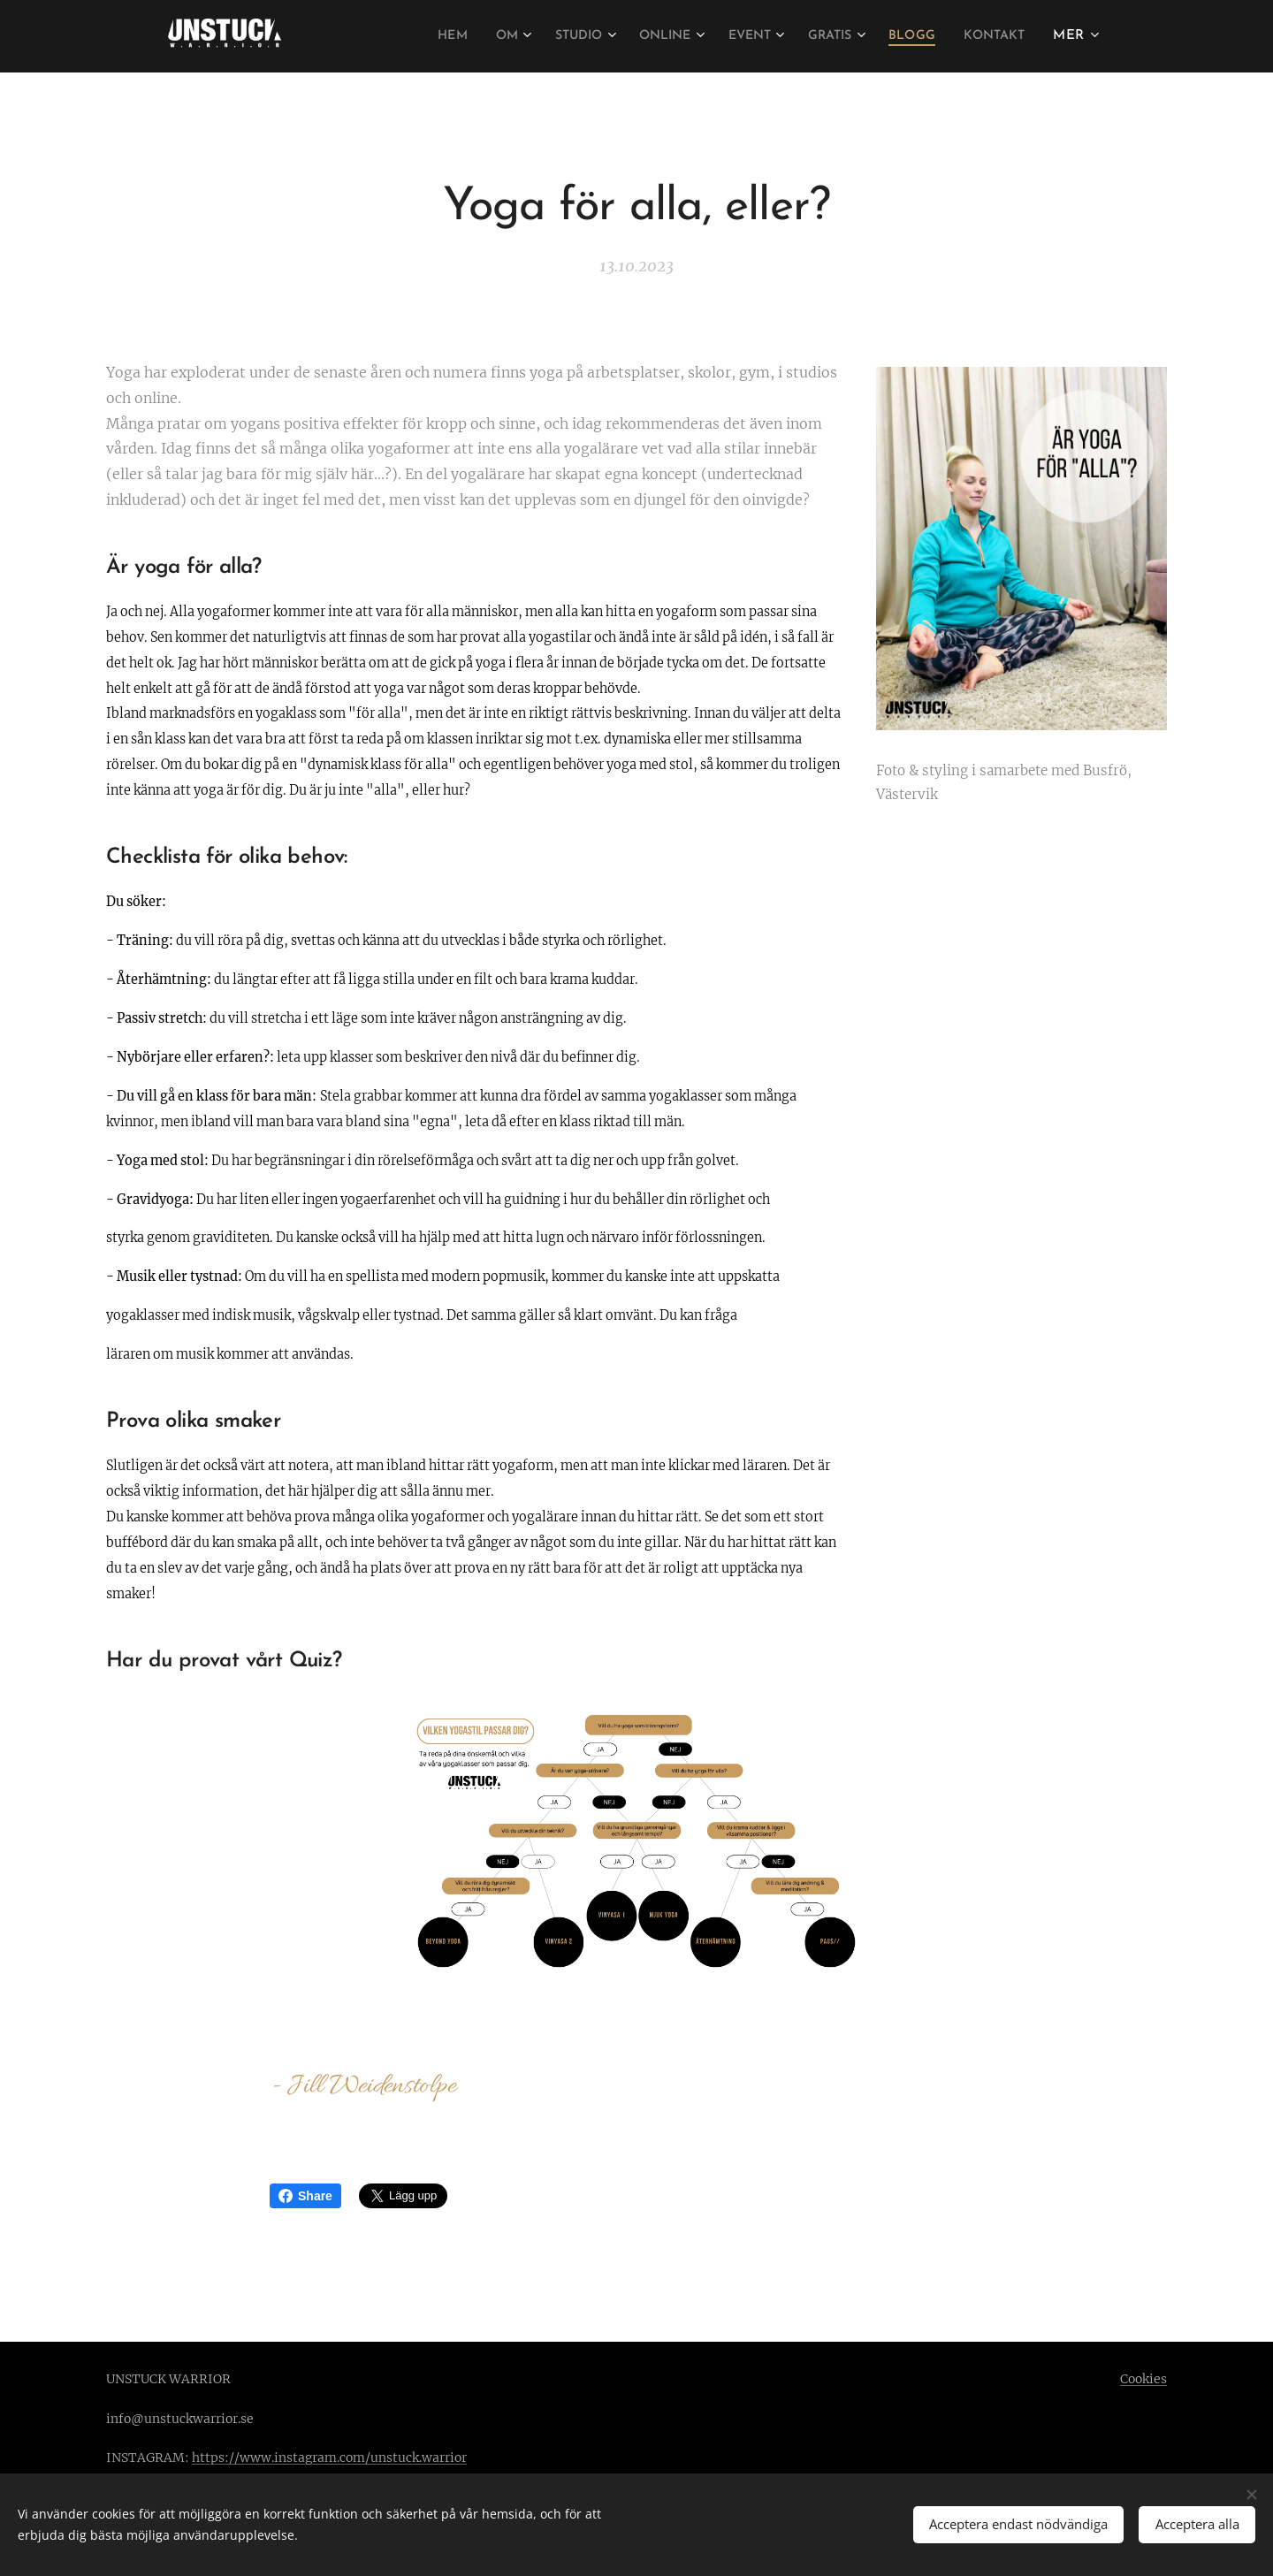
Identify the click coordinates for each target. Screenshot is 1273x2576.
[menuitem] (411, 36)
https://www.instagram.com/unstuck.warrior (329, 2457)
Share (305, 2196)
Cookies (1143, 2379)
